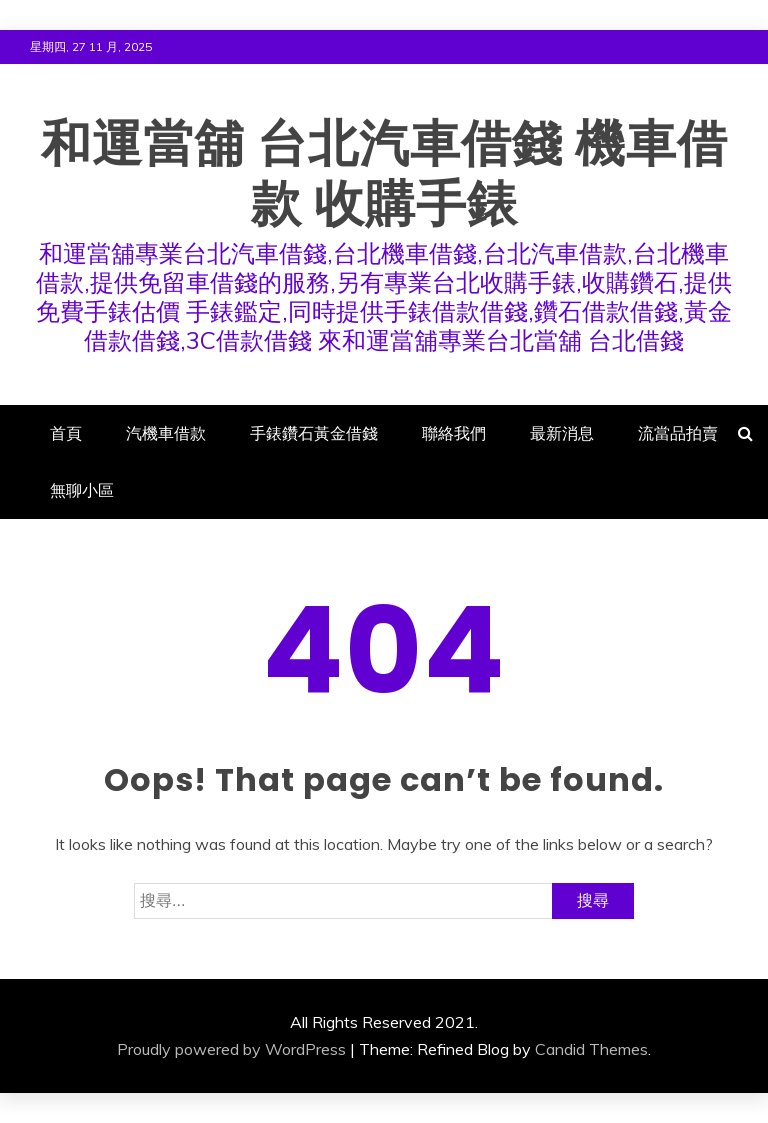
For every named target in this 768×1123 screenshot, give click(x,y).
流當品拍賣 (678, 433)
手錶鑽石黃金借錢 (314, 433)
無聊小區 (82, 490)
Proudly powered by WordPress (231, 1049)
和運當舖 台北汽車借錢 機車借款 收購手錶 (384, 174)
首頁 (66, 433)
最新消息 (562, 433)
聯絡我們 (454, 433)
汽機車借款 (166, 433)
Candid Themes (591, 1049)
